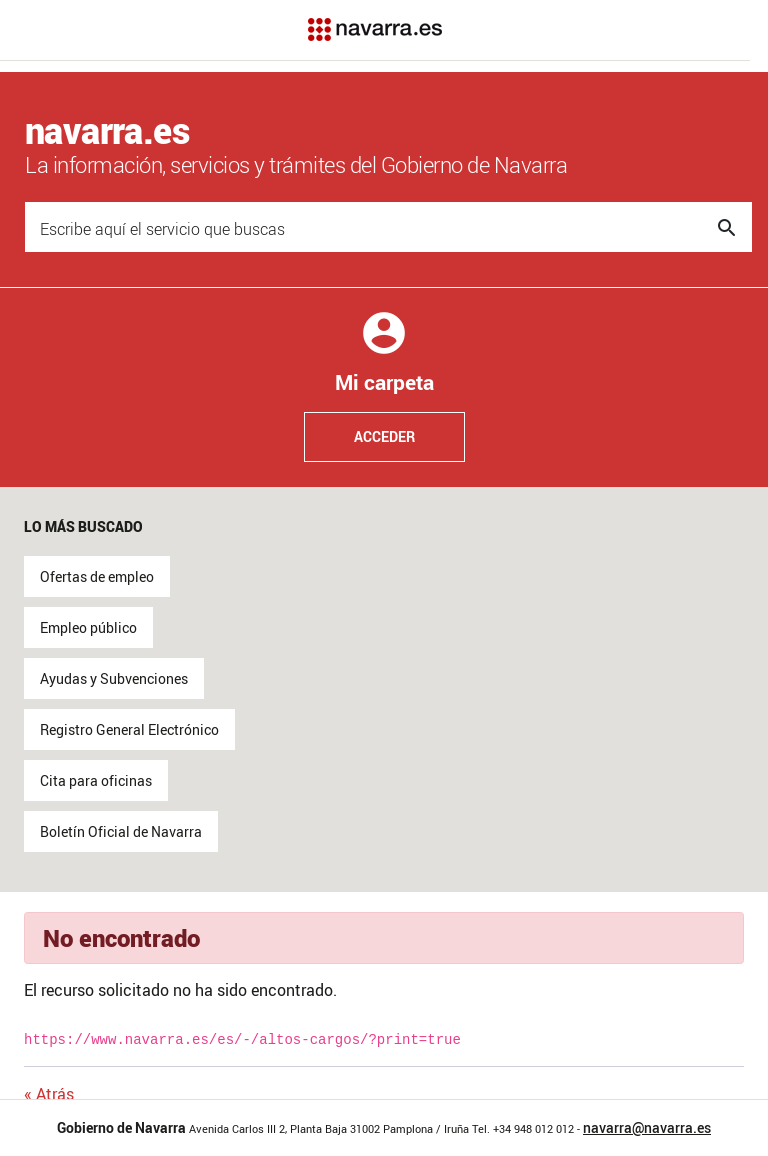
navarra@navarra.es (647, 1128)
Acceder (384, 436)
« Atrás (49, 1094)
